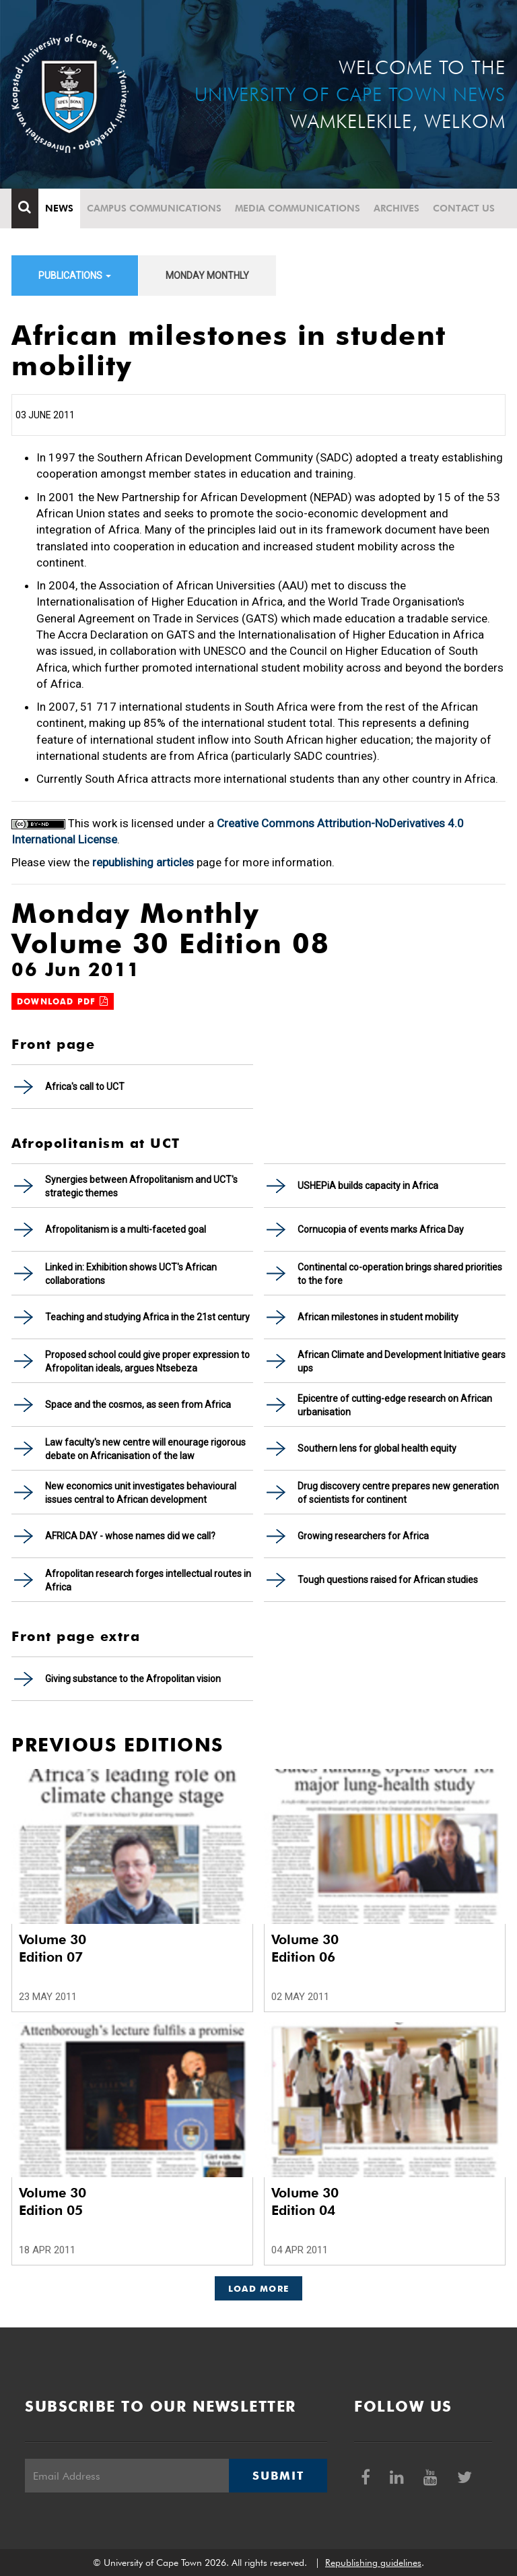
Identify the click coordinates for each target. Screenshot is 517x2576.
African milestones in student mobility (378, 1317)
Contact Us (464, 208)
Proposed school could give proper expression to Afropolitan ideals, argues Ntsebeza (147, 1361)
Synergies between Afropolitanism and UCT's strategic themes (141, 1186)
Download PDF (62, 1001)
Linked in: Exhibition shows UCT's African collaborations (131, 1274)
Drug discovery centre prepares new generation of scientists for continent (398, 1493)
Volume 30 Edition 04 (305, 2201)
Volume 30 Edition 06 (305, 1948)
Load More (258, 2288)
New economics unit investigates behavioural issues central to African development (140, 1493)
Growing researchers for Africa (363, 1536)
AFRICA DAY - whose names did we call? (130, 1536)
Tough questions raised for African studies (388, 1579)
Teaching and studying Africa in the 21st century (147, 1317)
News (59, 208)
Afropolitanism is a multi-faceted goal (125, 1229)
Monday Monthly (207, 275)
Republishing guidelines (373, 2562)
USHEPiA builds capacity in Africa (368, 1185)
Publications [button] (74, 275)
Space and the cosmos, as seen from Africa (138, 1404)
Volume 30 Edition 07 (52, 1948)
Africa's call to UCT (85, 1086)
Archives (396, 208)
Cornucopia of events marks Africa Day (381, 1229)
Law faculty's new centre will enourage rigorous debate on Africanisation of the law (145, 1449)
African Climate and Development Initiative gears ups (402, 1361)
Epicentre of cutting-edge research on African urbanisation (395, 1405)
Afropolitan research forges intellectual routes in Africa (148, 1580)
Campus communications (154, 208)
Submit (278, 2475)
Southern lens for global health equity (377, 1448)
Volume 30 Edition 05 (52, 2201)
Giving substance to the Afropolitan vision (133, 1678)
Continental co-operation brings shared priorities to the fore (400, 1274)
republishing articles (143, 862)
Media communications (297, 208)
